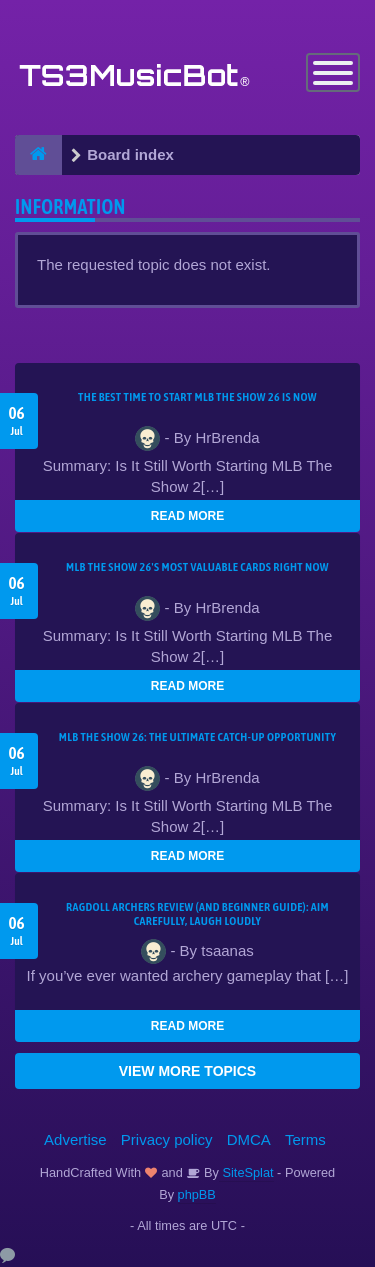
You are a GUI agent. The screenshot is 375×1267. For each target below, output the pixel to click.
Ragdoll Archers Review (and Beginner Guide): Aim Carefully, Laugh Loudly (197, 914)
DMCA (249, 1139)
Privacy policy (167, 1139)
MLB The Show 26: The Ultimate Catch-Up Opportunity (197, 737)
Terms (305, 1139)
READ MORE (187, 516)
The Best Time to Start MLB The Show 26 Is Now (197, 397)
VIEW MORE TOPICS (187, 1071)
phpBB (197, 1194)
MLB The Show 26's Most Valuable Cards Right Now (197, 567)
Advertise (75, 1139)
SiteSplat (246, 1172)
